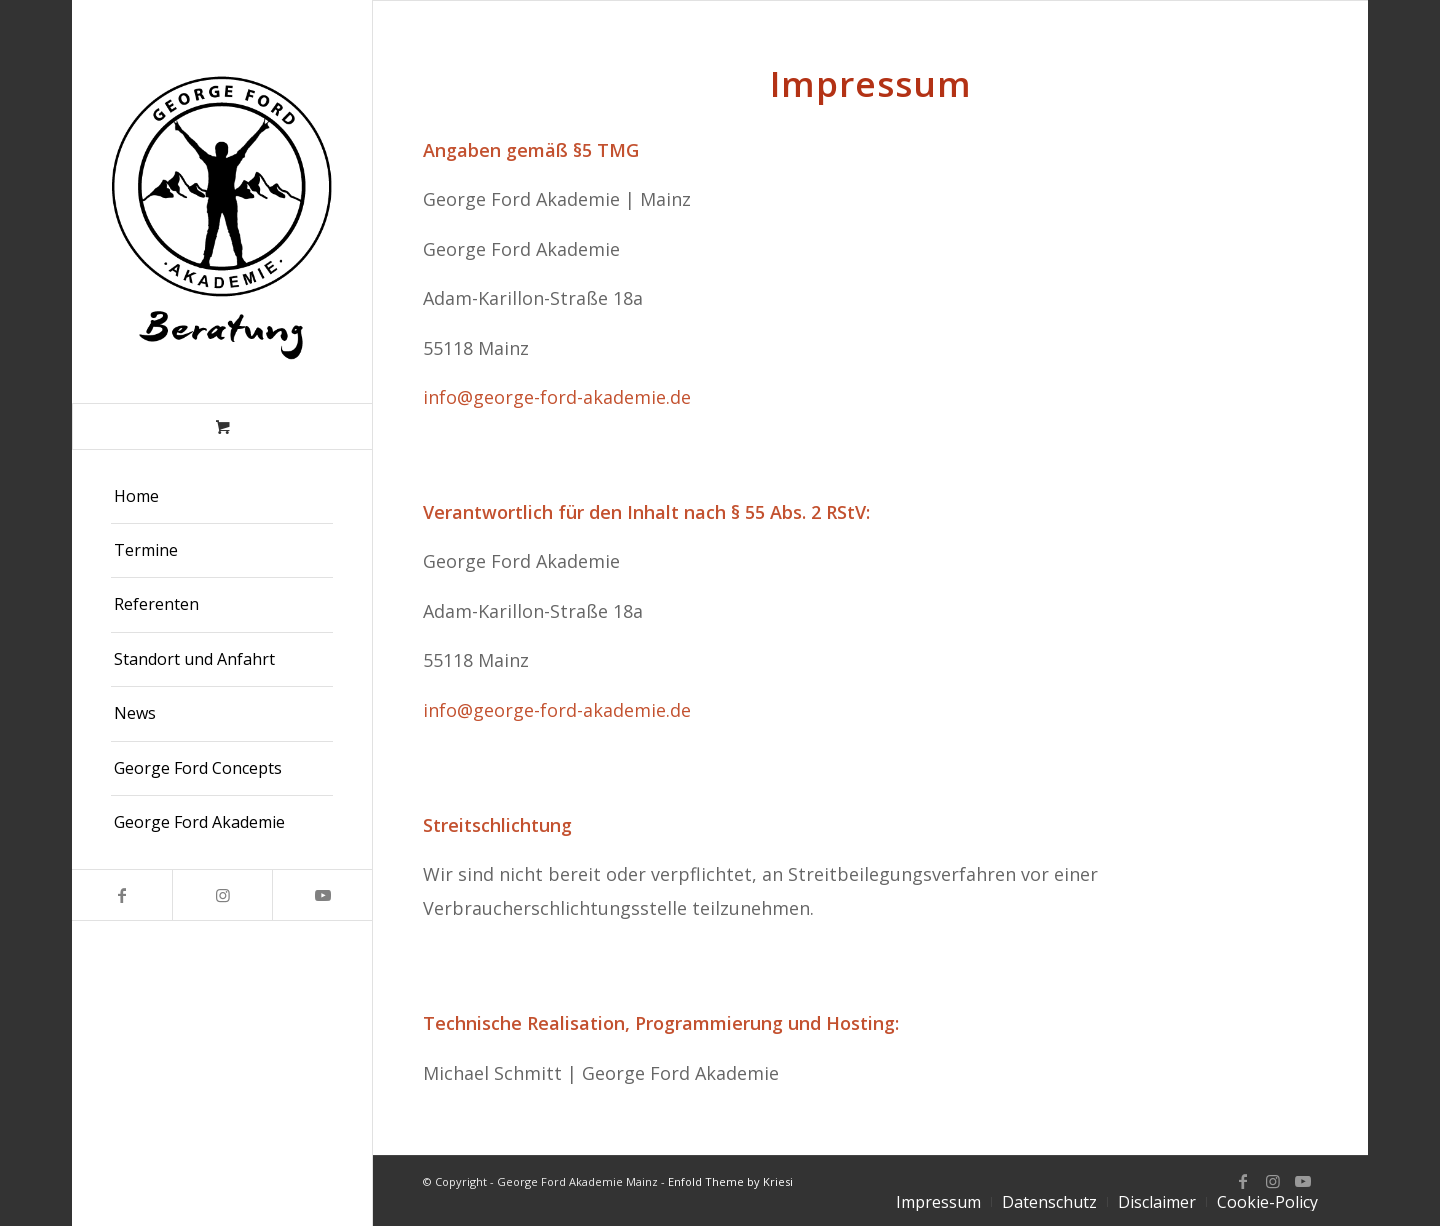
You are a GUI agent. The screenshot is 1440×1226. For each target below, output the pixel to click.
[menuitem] (222, 497)
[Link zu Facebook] (122, 895)
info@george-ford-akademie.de (557, 397)
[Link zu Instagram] (222, 895)
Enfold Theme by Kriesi (730, 1181)
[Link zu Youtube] (322, 895)
